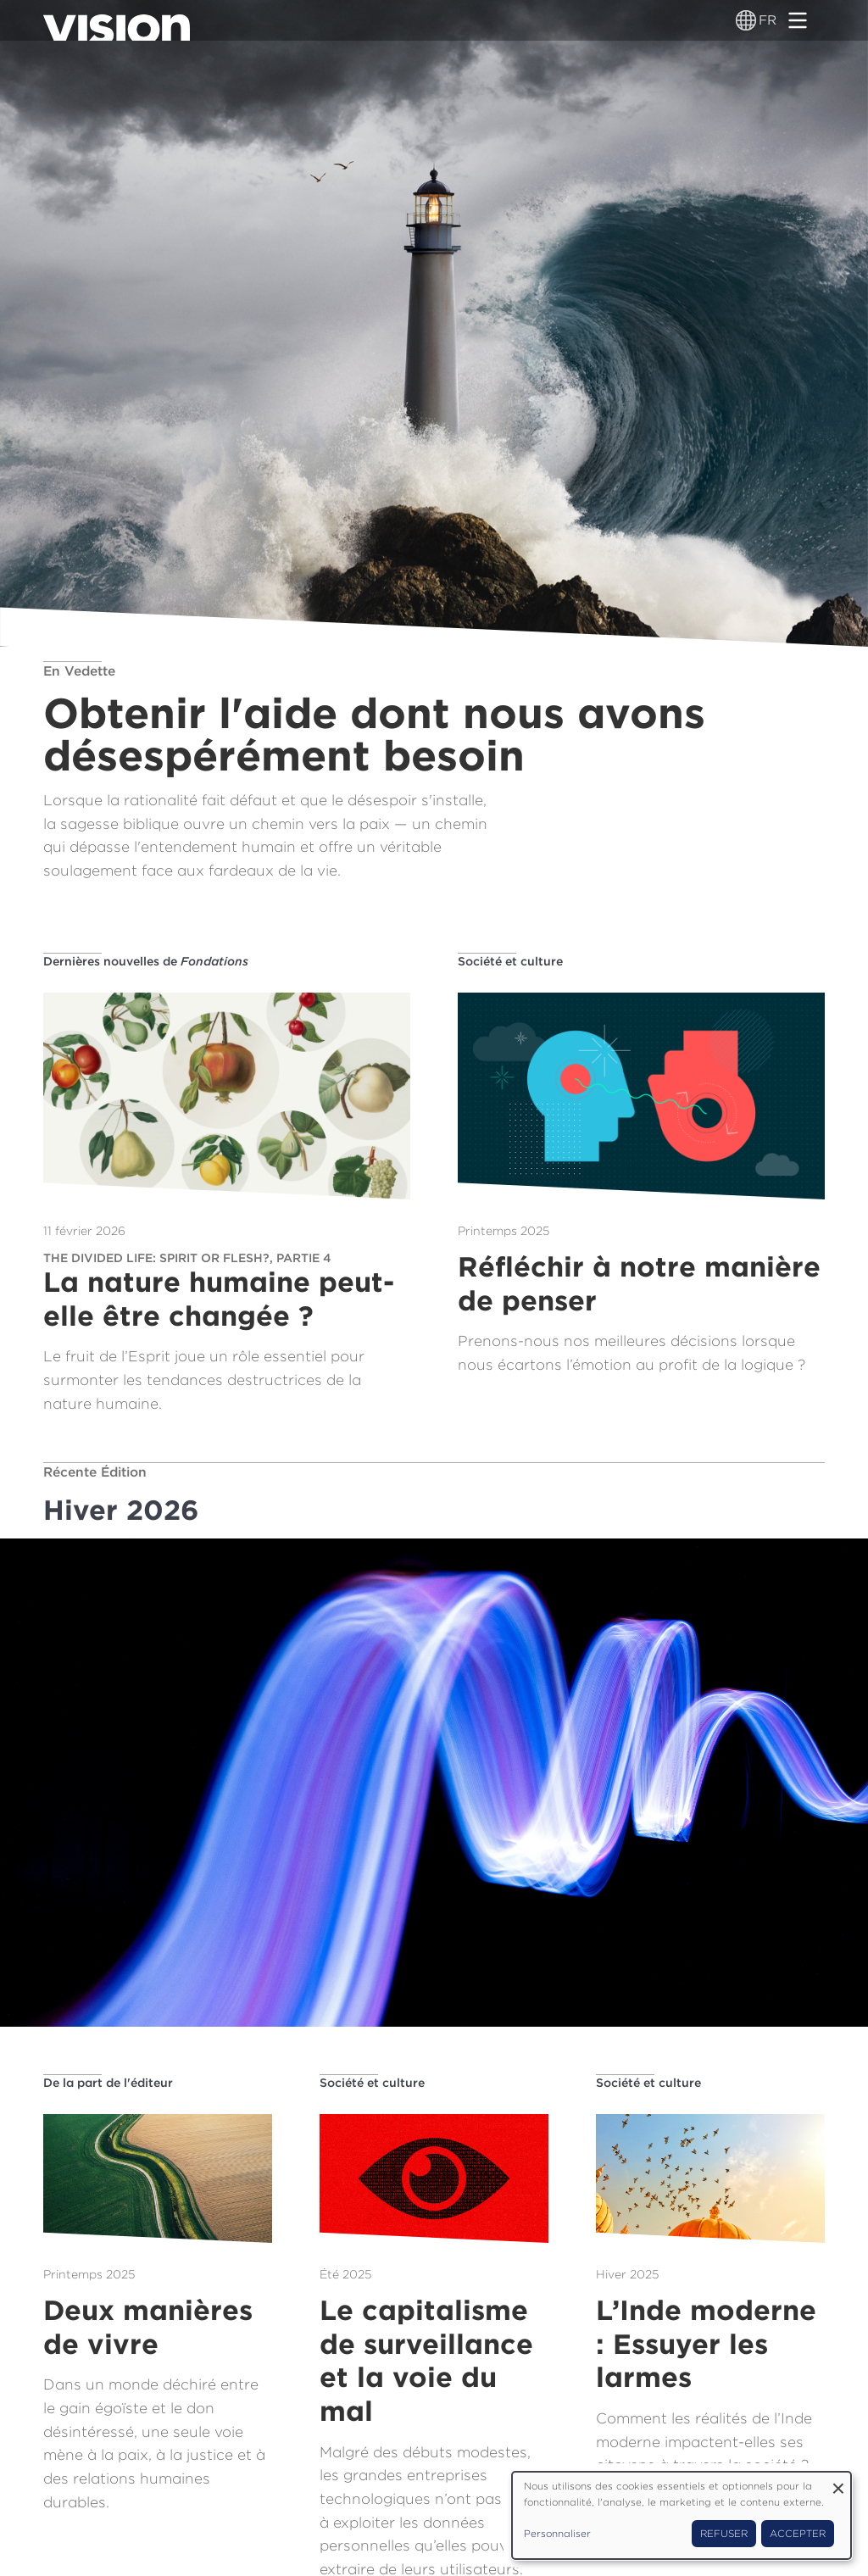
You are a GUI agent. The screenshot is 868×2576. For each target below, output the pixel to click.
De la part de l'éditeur (108, 2082)
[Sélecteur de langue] (746, 20)
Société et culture (510, 961)
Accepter (798, 2534)
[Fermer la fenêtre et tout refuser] (838, 2482)
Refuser (724, 2534)
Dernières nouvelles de (145, 961)
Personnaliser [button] (557, 2534)
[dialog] (681, 2515)
